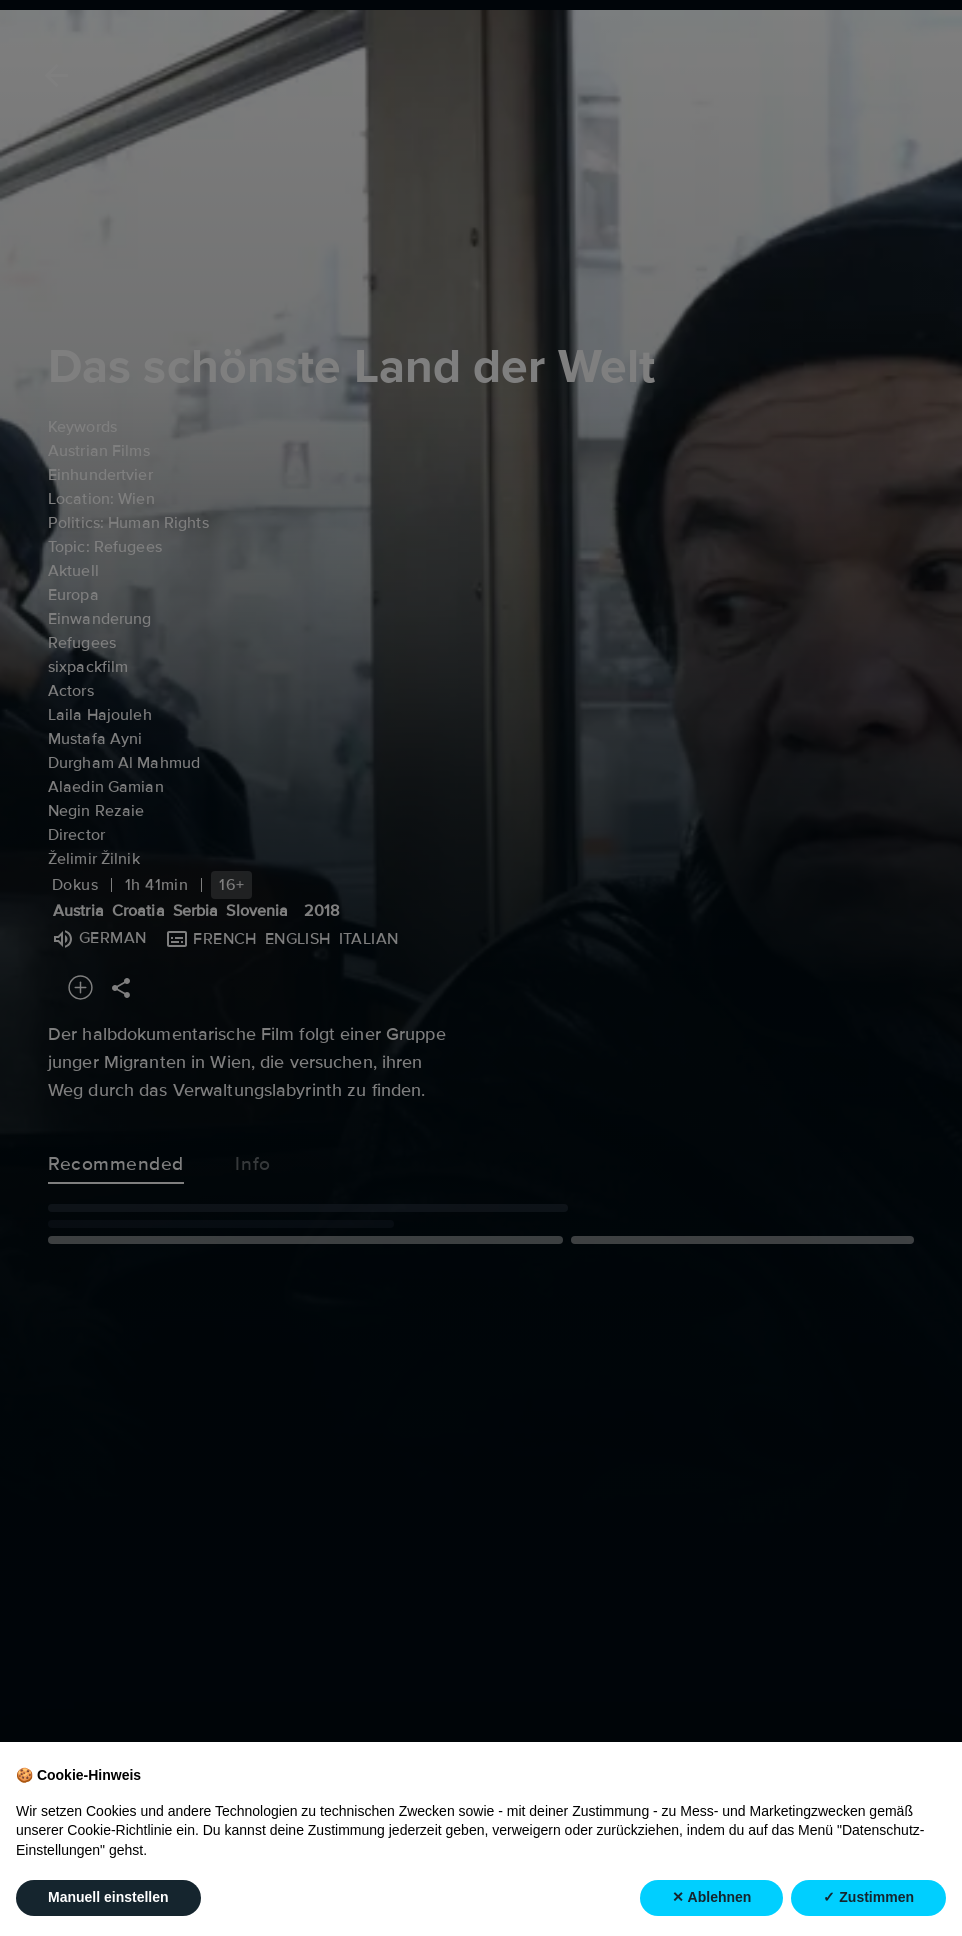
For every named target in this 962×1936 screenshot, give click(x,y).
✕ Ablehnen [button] (711, 1898)
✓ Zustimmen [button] (868, 1898)
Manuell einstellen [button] (108, 1898)
